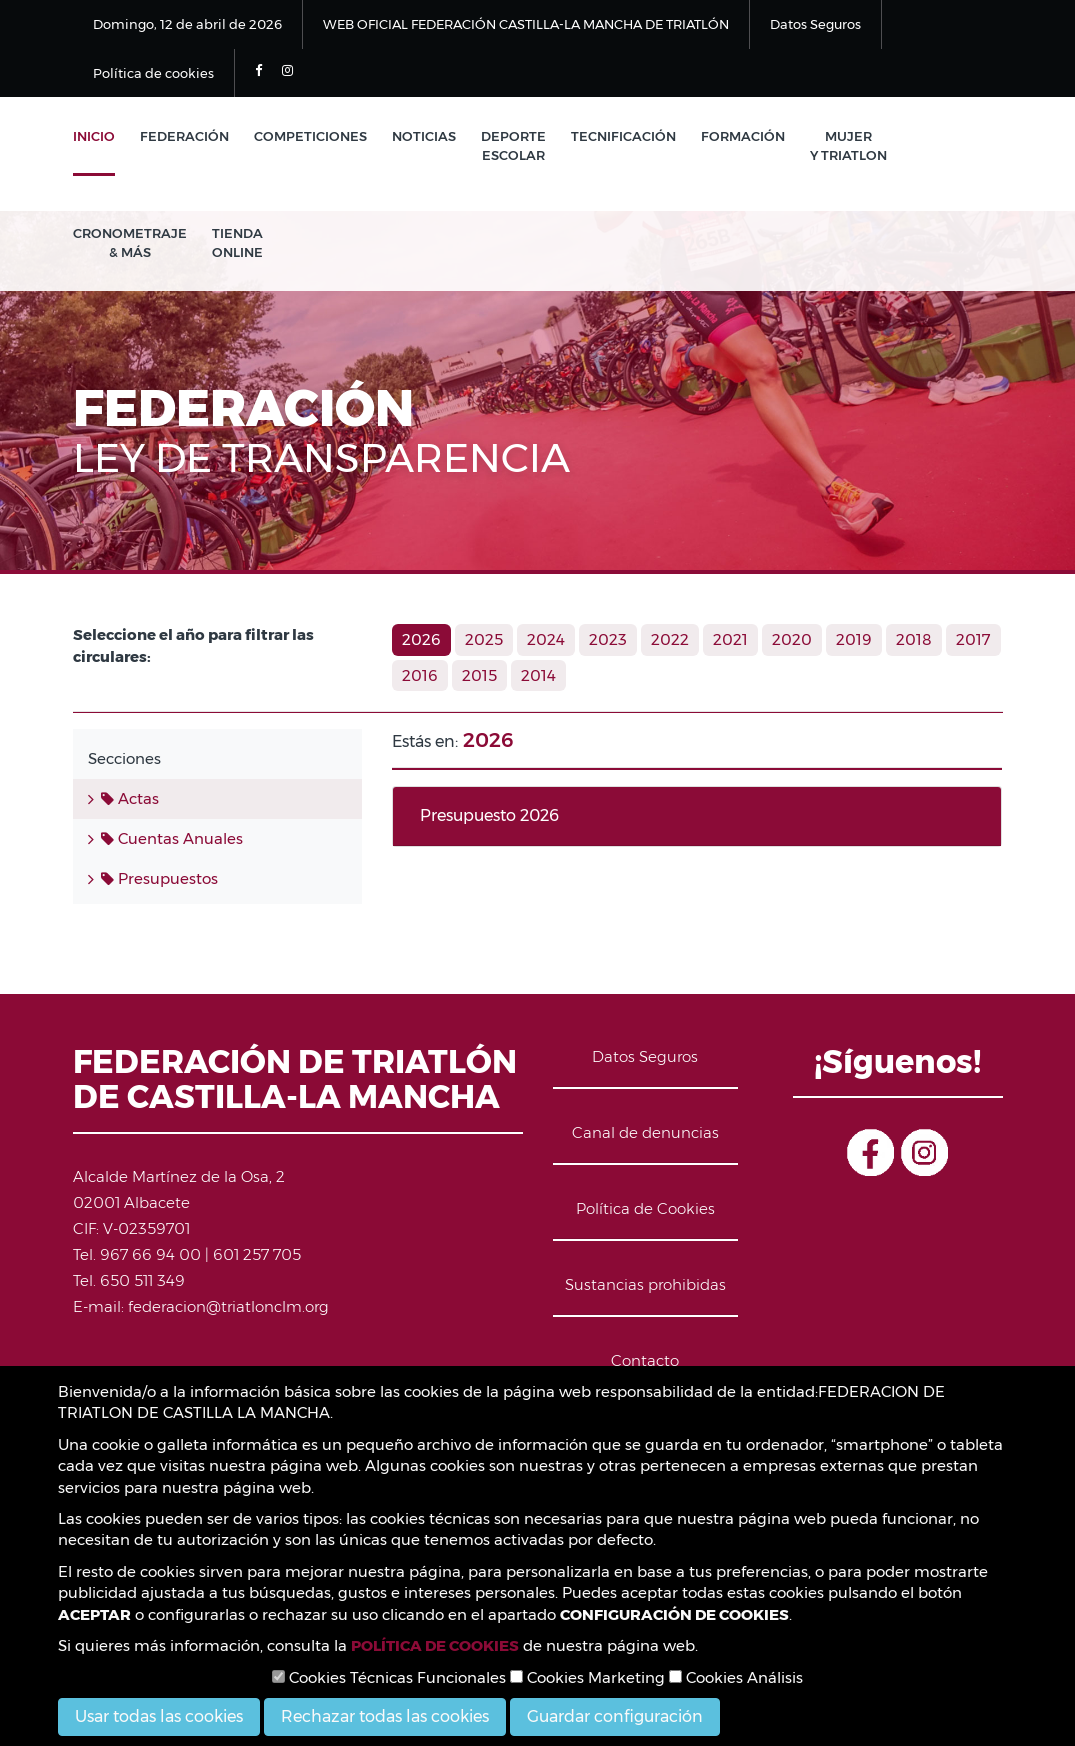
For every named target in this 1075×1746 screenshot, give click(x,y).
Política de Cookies (645, 1208)
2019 (854, 639)
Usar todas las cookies (159, 1716)
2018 (914, 639)
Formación (743, 136)
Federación (184, 136)
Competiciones (310, 136)
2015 (479, 675)
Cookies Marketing (587, 1677)
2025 (484, 639)
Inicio (94, 136)
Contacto (645, 1360)
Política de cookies (153, 73)
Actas (130, 798)
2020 (792, 639)
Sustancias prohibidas (645, 1284)
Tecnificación (623, 136)
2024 (546, 639)
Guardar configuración (615, 1716)
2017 (973, 639)
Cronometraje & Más (130, 242)
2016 (420, 675)
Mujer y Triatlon (848, 145)
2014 (538, 675)
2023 (608, 639)
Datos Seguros (815, 24)
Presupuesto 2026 (489, 815)
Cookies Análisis (736, 1677)
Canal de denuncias (645, 1132)
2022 (670, 639)
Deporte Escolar (513, 145)
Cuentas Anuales (172, 838)
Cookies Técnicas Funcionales (389, 1677)
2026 (421, 639)
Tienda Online (237, 242)
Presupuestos (159, 878)
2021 (730, 639)
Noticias (424, 136)
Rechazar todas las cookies (385, 1716)
